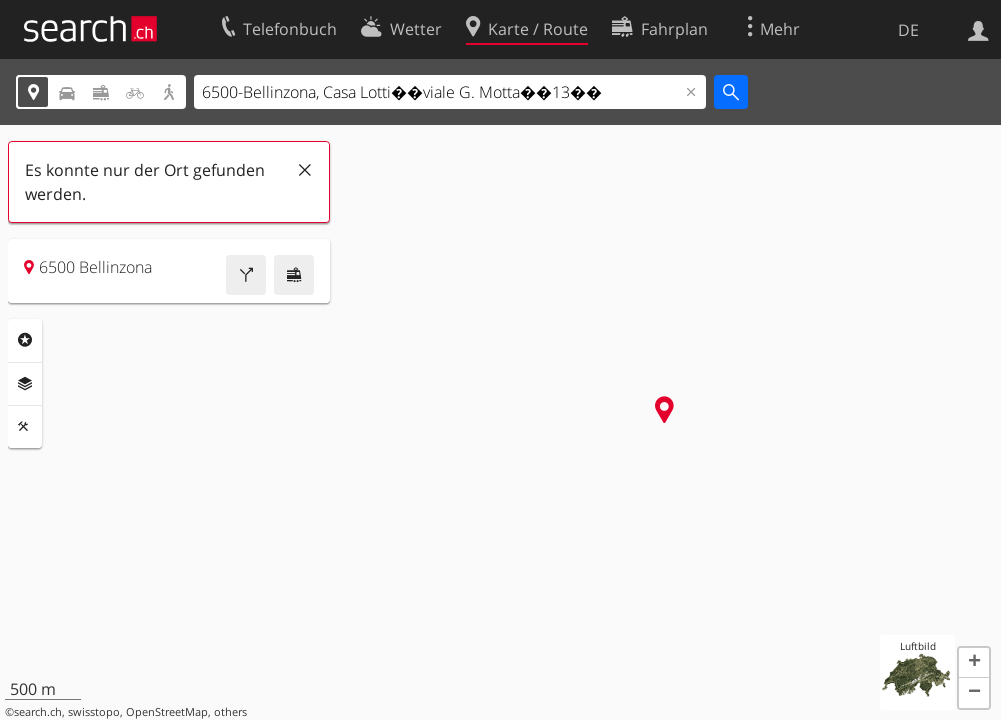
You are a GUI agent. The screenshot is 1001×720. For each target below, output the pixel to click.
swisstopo (94, 712)
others (230, 712)
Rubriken (25, 340)
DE (908, 30)
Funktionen (25, 427)
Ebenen (25, 384)
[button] (974, 663)
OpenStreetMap (167, 712)
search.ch (38, 712)
